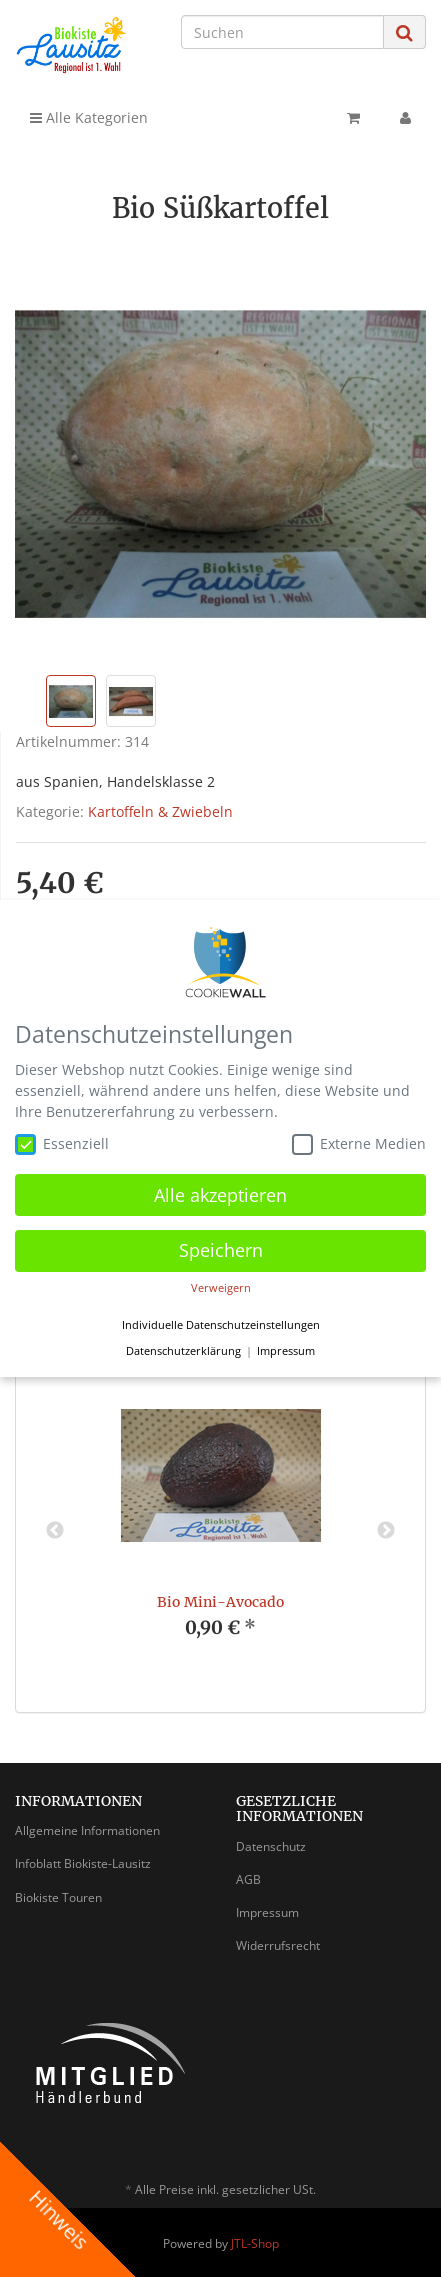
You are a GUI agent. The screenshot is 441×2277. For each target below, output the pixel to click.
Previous (55, 1531)
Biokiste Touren (58, 1897)
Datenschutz (271, 1846)
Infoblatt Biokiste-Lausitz (83, 1863)
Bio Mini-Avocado (220, 1602)
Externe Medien (359, 1144)
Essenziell (62, 1144)
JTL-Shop (255, 2243)
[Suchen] (282, 32)
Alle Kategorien (89, 117)
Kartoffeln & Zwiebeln (160, 811)
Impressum (267, 1912)
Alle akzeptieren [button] (220, 1195)
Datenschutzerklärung (183, 1351)
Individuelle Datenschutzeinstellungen (221, 1325)
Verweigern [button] (221, 1288)
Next (386, 1531)
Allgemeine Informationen (87, 1830)
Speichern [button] (221, 1250)
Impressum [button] (286, 1351)
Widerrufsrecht (278, 1945)
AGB (248, 1879)
